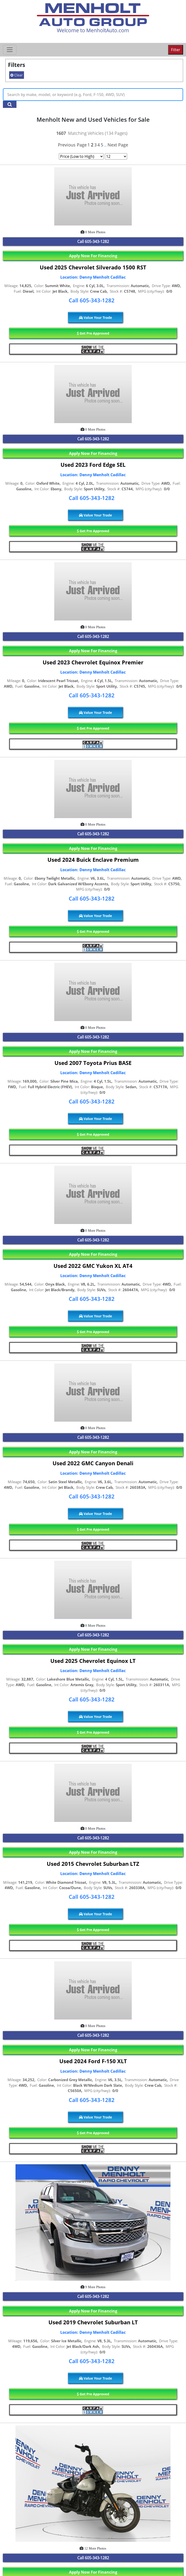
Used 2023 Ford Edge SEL (93, 464)
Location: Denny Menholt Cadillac (93, 277)
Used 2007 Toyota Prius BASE (93, 1063)
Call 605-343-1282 (92, 300)
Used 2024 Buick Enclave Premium (93, 859)
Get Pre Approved (93, 333)
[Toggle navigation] (9, 50)
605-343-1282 (97, 241)
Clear (16, 75)
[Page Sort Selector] (81, 156)
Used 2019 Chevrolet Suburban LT (93, 2322)
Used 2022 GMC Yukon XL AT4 (93, 1266)
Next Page (118, 145)
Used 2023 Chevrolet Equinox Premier (93, 662)
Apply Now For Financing (93, 255)
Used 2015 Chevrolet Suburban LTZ (93, 1864)
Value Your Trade (95, 317)
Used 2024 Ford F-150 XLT (93, 2061)
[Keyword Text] (93, 94)
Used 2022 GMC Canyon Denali (93, 1463)
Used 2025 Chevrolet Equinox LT (93, 1661)
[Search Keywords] (9, 104)
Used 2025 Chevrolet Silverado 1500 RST (93, 267)
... (105, 145)
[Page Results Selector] (116, 156)
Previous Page (72, 145)
